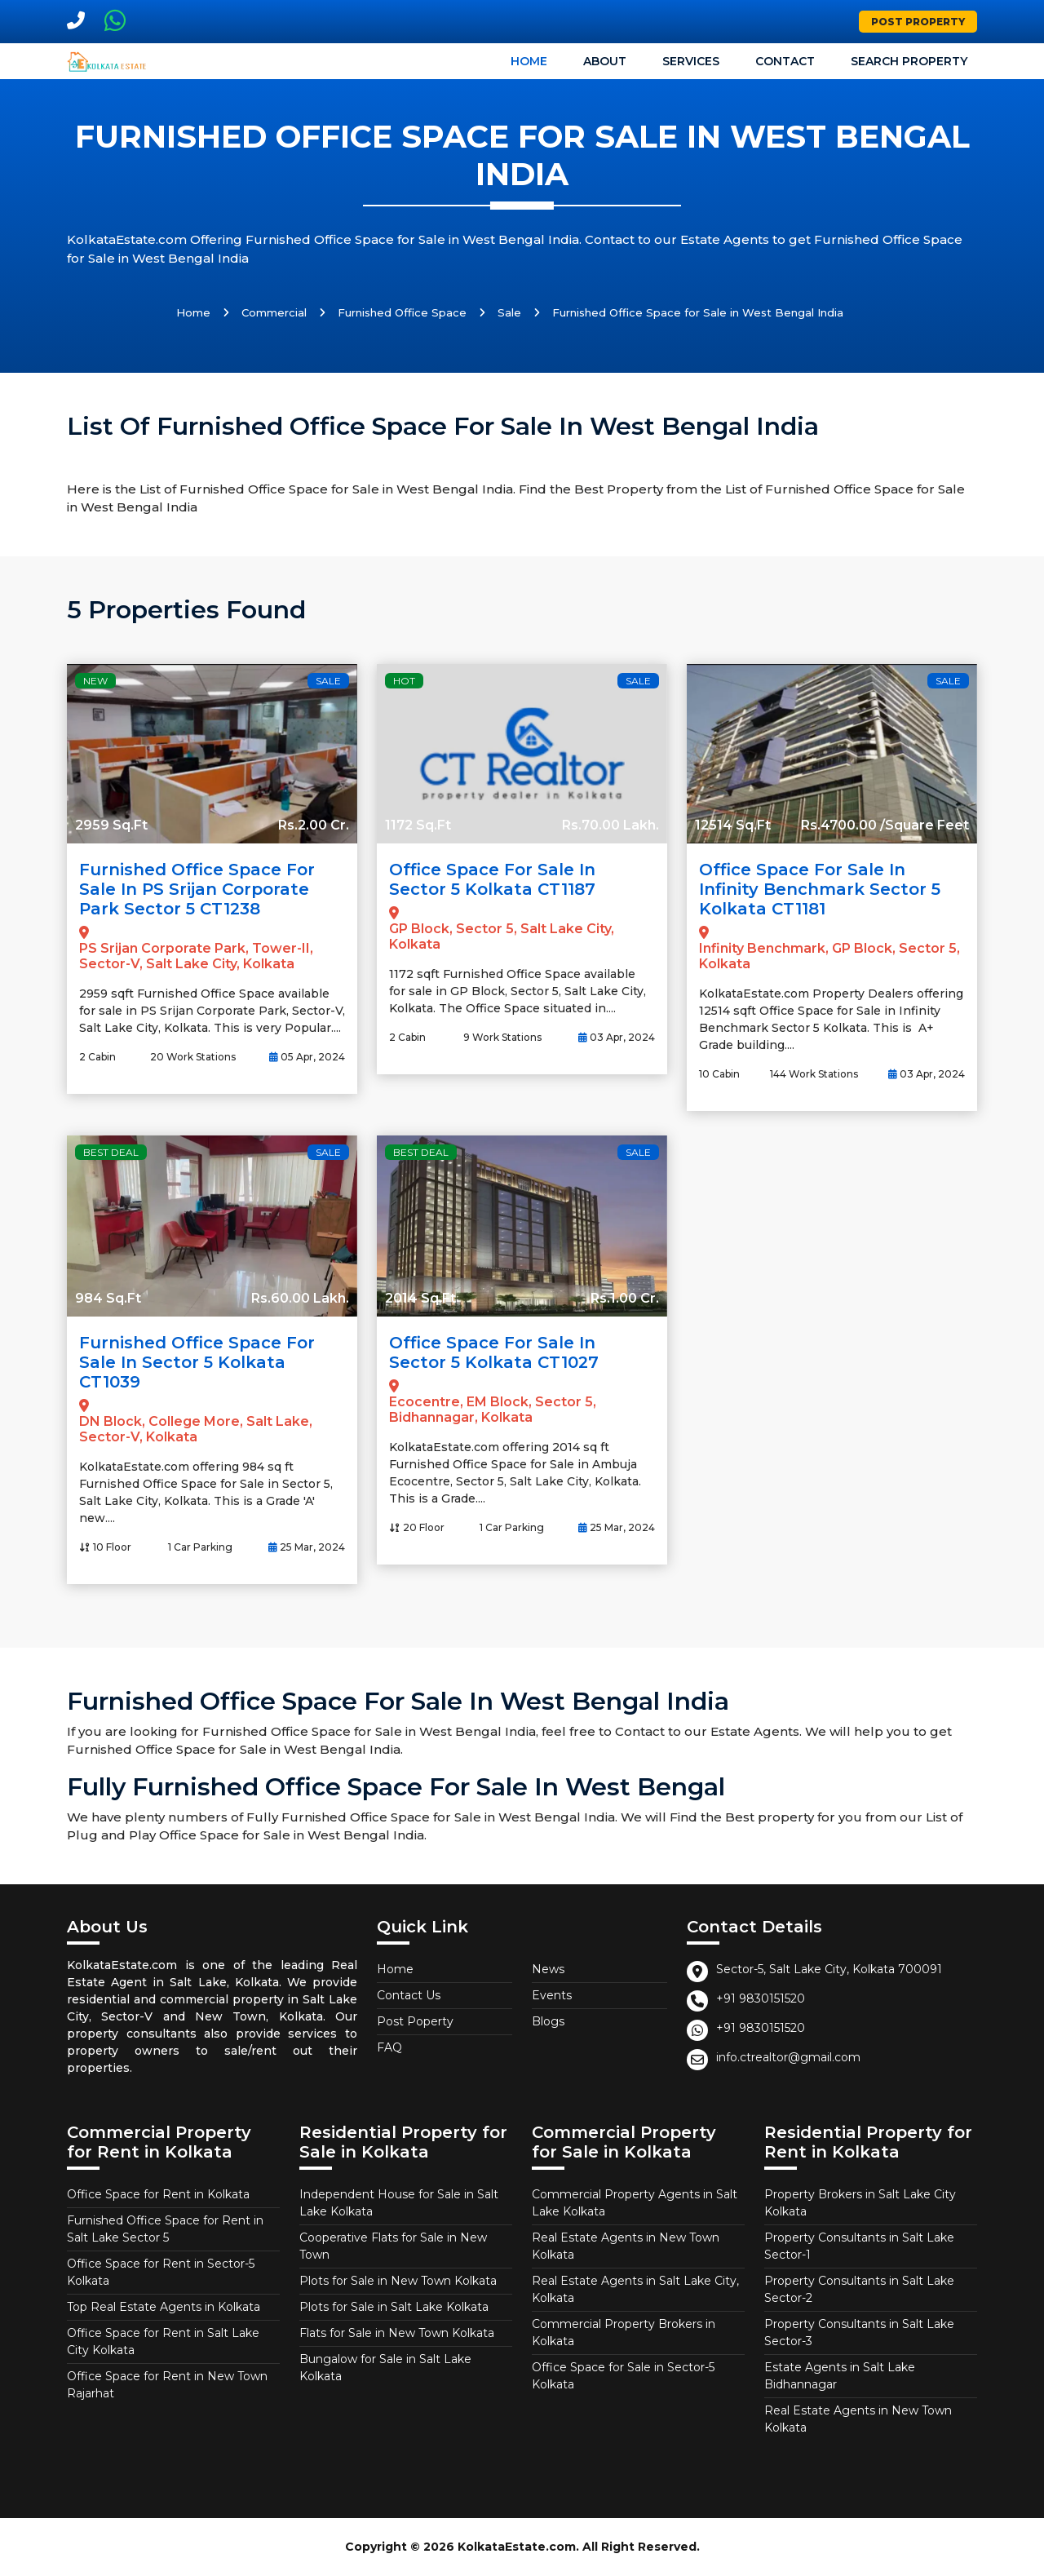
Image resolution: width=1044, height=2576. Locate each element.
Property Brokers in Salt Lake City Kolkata (860, 2203)
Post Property (918, 21)
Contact (785, 61)
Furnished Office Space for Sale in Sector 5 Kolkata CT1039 (197, 1362)
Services (690, 61)
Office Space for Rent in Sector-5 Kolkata (160, 2272)
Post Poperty (415, 2021)
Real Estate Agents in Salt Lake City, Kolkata (635, 2289)
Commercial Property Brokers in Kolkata (623, 2332)
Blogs (548, 2021)
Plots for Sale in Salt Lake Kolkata (394, 2306)
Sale (509, 312)
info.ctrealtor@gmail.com (788, 2057)
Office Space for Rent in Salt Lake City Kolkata (163, 2341)
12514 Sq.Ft (733, 825)
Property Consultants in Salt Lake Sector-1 (859, 2246)
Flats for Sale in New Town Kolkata (396, 2333)
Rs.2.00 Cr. (313, 825)
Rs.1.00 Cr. (625, 1298)
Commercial (274, 312)
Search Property (909, 61)
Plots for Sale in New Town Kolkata (398, 2280)
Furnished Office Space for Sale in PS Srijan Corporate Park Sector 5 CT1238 (197, 889)
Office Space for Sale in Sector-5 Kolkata (623, 2376)
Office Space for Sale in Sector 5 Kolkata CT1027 (494, 1352)
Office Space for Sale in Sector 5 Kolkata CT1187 (492, 879)
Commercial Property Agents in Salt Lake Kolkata (634, 2203)
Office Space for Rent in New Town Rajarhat (167, 2385)
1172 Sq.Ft (418, 825)
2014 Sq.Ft (420, 1298)
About (604, 61)
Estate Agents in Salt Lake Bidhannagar (839, 2376)
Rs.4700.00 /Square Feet (885, 825)
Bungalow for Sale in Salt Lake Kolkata (385, 2367)
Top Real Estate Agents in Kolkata (163, 2306)
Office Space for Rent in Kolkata (158, 2194)
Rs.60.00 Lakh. (300, 1298)
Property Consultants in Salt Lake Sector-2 (859, 2289)
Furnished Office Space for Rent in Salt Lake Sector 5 (165, 2229)
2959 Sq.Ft (111, 825)
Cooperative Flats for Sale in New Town (393, 2246)
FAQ (389, 2047)
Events (552, 1995)
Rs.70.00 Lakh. (610, 825)
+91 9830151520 (760, 1998)
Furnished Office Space (402, 312)
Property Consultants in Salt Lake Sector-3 (859, 2332)
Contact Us (408, 1995)
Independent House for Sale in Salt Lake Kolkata (398, 2203)
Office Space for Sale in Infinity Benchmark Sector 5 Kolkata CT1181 (819, 889)
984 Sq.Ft (108, 1298)
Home (529, 61)
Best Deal (111, 1152)
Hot (404, 681)
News (548, 1969)
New (95, 681)
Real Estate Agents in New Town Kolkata (625, 2246)
